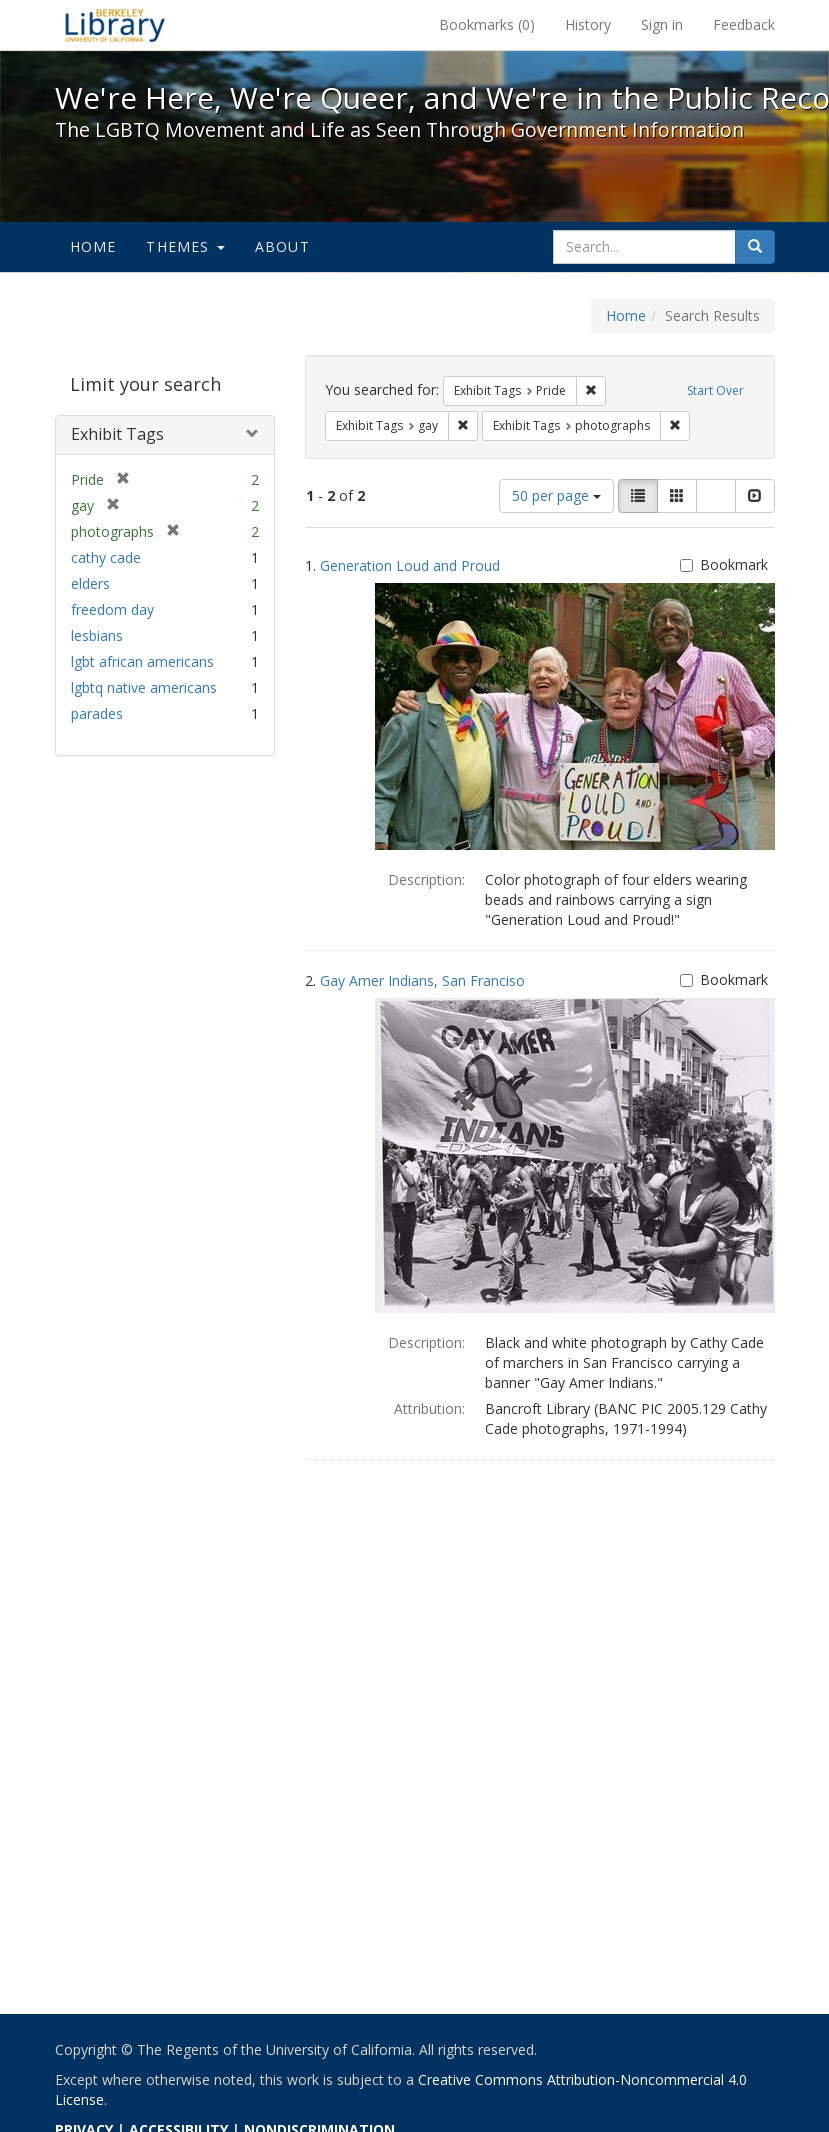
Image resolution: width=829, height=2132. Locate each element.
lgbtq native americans (144, 687)
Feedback (744, 24)
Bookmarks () (487, 24)
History (588, 24)
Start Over (715, 390)
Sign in (662, 24)
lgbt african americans (142, 661)
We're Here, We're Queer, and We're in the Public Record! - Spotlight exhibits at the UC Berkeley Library (115, 25)
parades (97, 713)
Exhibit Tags (117, 434)
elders (90, 583)
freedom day (112, 609)
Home (93, 246)
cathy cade (106, 557)
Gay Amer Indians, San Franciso (422, 980)
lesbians (97, 635)
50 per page (556, 495)
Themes (185, 246)
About (282, 246)
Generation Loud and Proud (410, 565)
